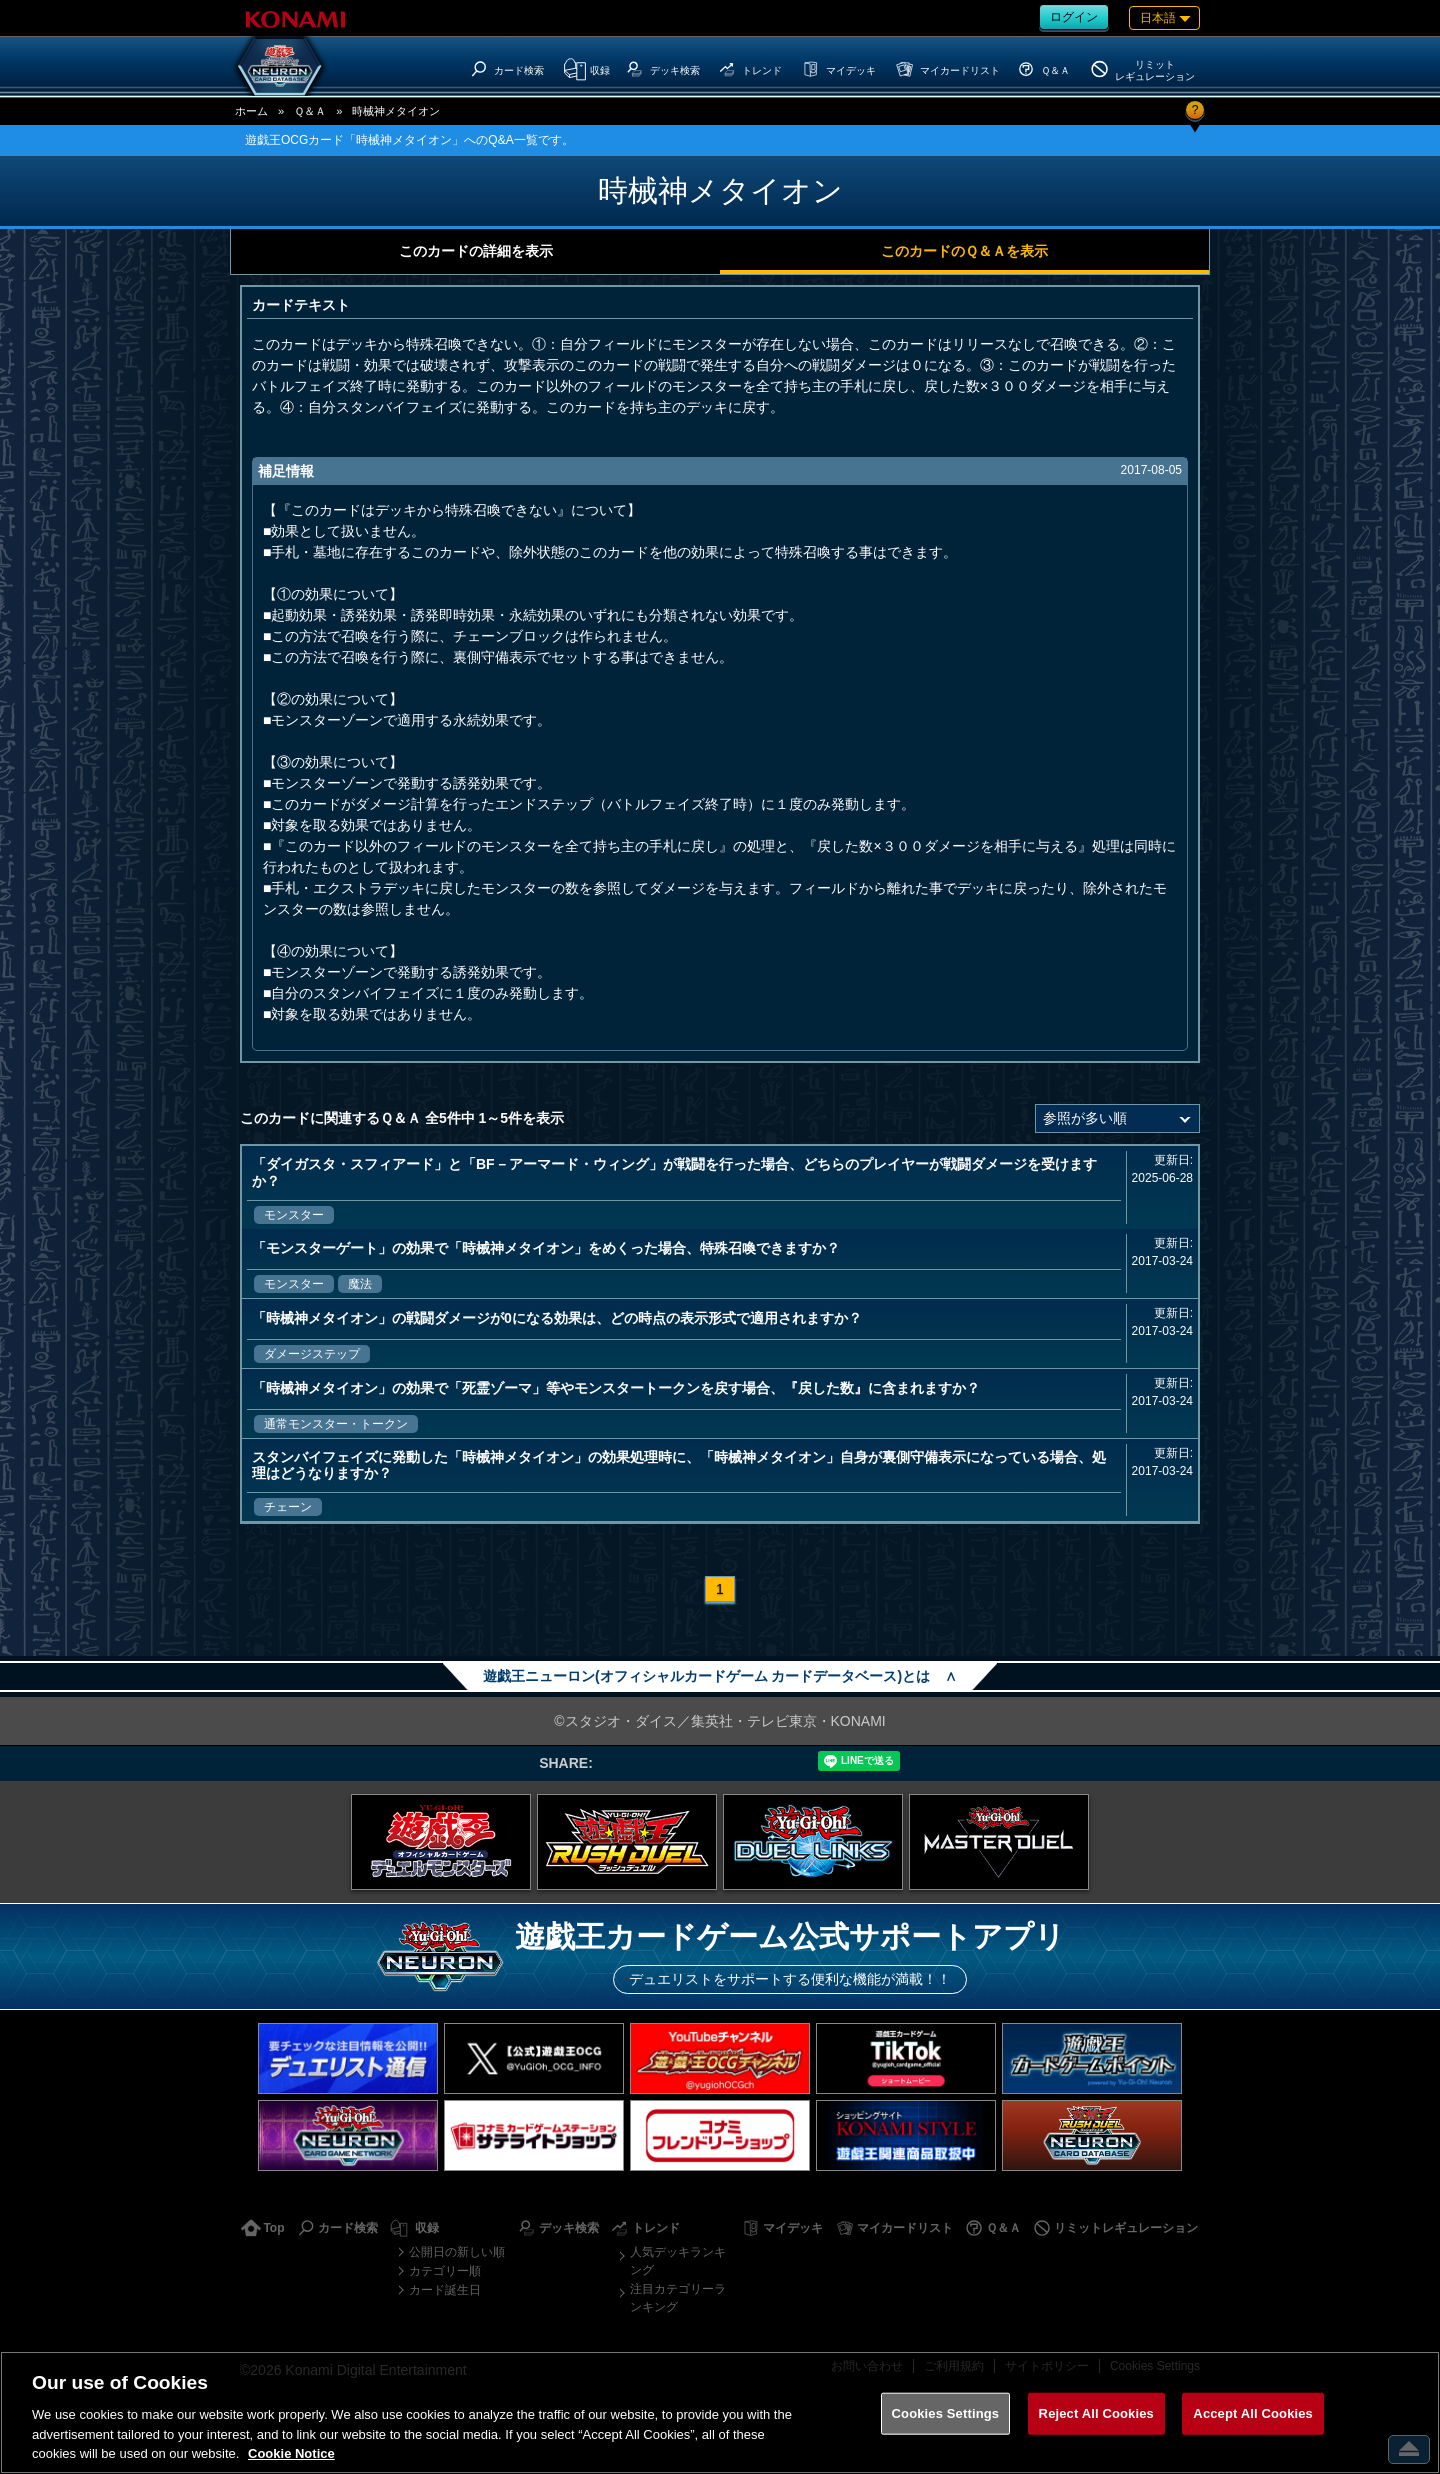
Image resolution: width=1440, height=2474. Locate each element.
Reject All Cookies (1096, 2413)
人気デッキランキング (678, 2261)
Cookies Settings (946, 2413)
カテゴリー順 (445, 2271)
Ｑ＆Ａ (310, 111)
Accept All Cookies (1253, 2413)
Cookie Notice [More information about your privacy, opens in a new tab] (291, 2453)
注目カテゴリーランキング (678, 2298)
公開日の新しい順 (457, 2252)
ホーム (251, 111)
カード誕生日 (445, 2290)
